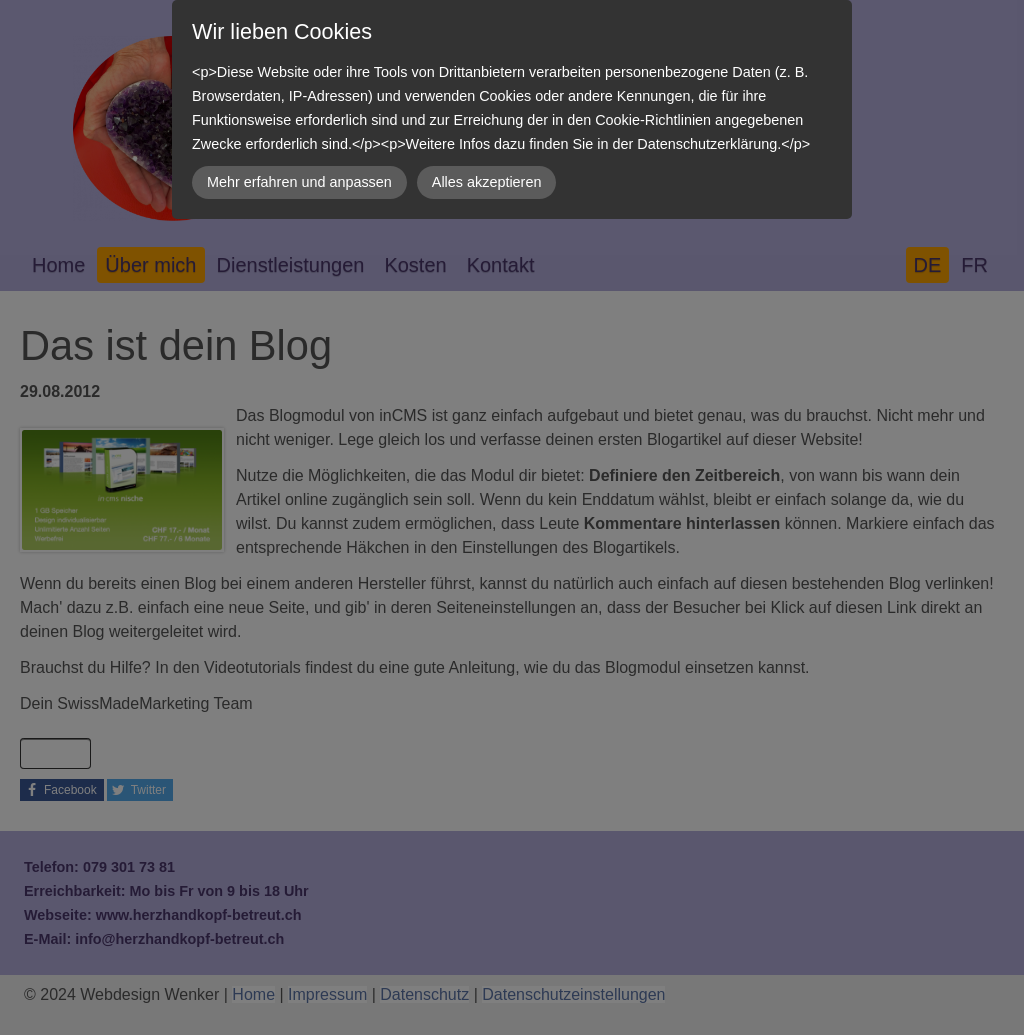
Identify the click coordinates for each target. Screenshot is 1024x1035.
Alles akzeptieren (487, 182)
